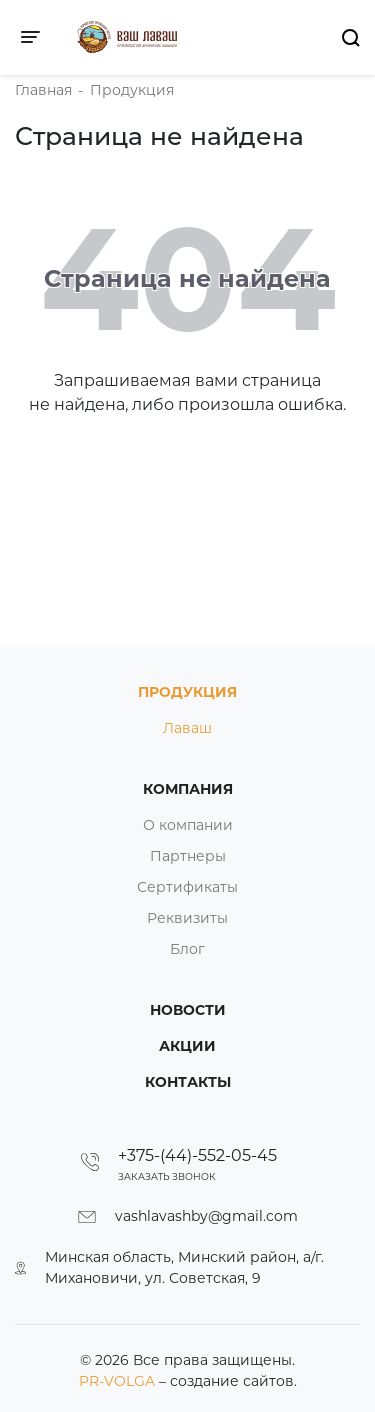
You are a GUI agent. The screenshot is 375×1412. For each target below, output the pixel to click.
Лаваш (187, 728)
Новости (188, 1010)
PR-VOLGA (119, 1381)
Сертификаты (187, 887)
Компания (188, 789)
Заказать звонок (167, 1176)
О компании (188, 825)
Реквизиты (187, 918)
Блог (187, 949)
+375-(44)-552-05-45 (197, 1155)
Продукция (187, 692)
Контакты (188, 1082)
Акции (187, 1046)
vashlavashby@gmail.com (206, 1216)
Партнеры (188, 856)
